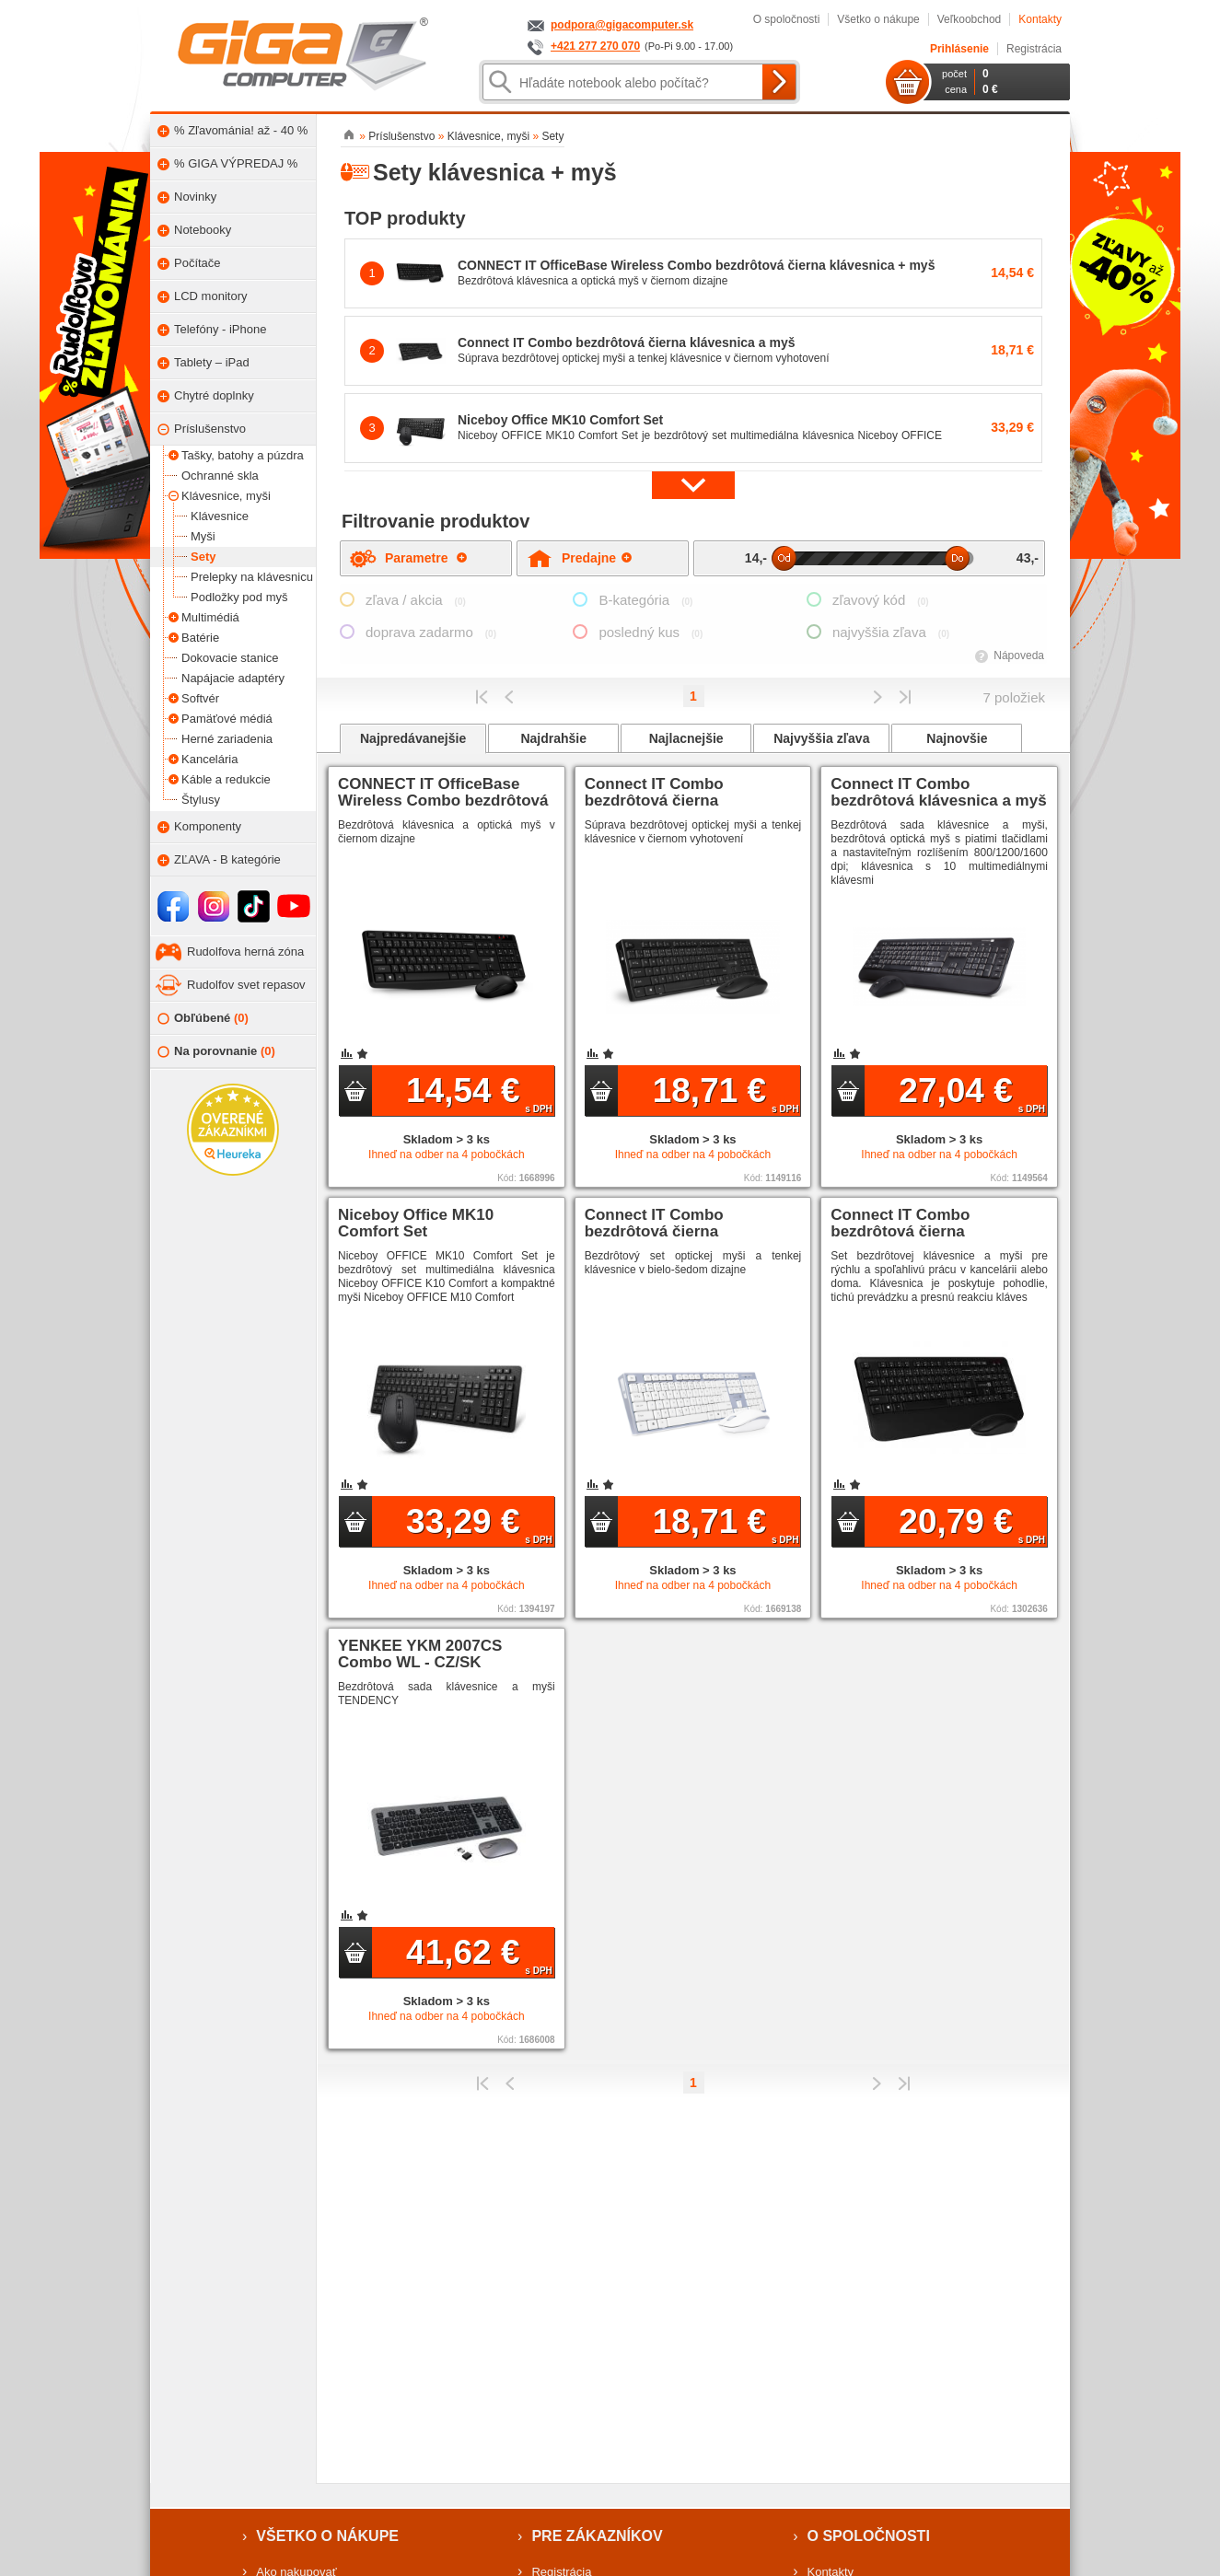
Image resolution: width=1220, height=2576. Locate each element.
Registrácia (1034, 48)
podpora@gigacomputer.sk (622, 24)
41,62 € (479, 1954)
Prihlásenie (959, 48)
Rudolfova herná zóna (245, 951)
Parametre (426, 558)
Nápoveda (1018, 655)
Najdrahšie (553, 738)
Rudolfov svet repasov (246, 985)
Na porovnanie (216, 1052)
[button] (693, 484)
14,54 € (479, 1093)
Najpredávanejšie (413, 738)
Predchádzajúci (510, 697)
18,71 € (726, 1093)
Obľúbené (203, 1019)
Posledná (905, 697)
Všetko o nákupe (878, 19)
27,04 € (972, 1093)
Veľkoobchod (969, 19)
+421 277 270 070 (595, 46)
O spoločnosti (786, 19)
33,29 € (479, 1524)
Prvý (482, 697)
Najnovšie (956, 738)
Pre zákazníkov (596, 2536)
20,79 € (972, 1524)
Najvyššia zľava (821, 738)
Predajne (597, 558)
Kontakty (1040, 19)
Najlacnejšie (686, 738)
